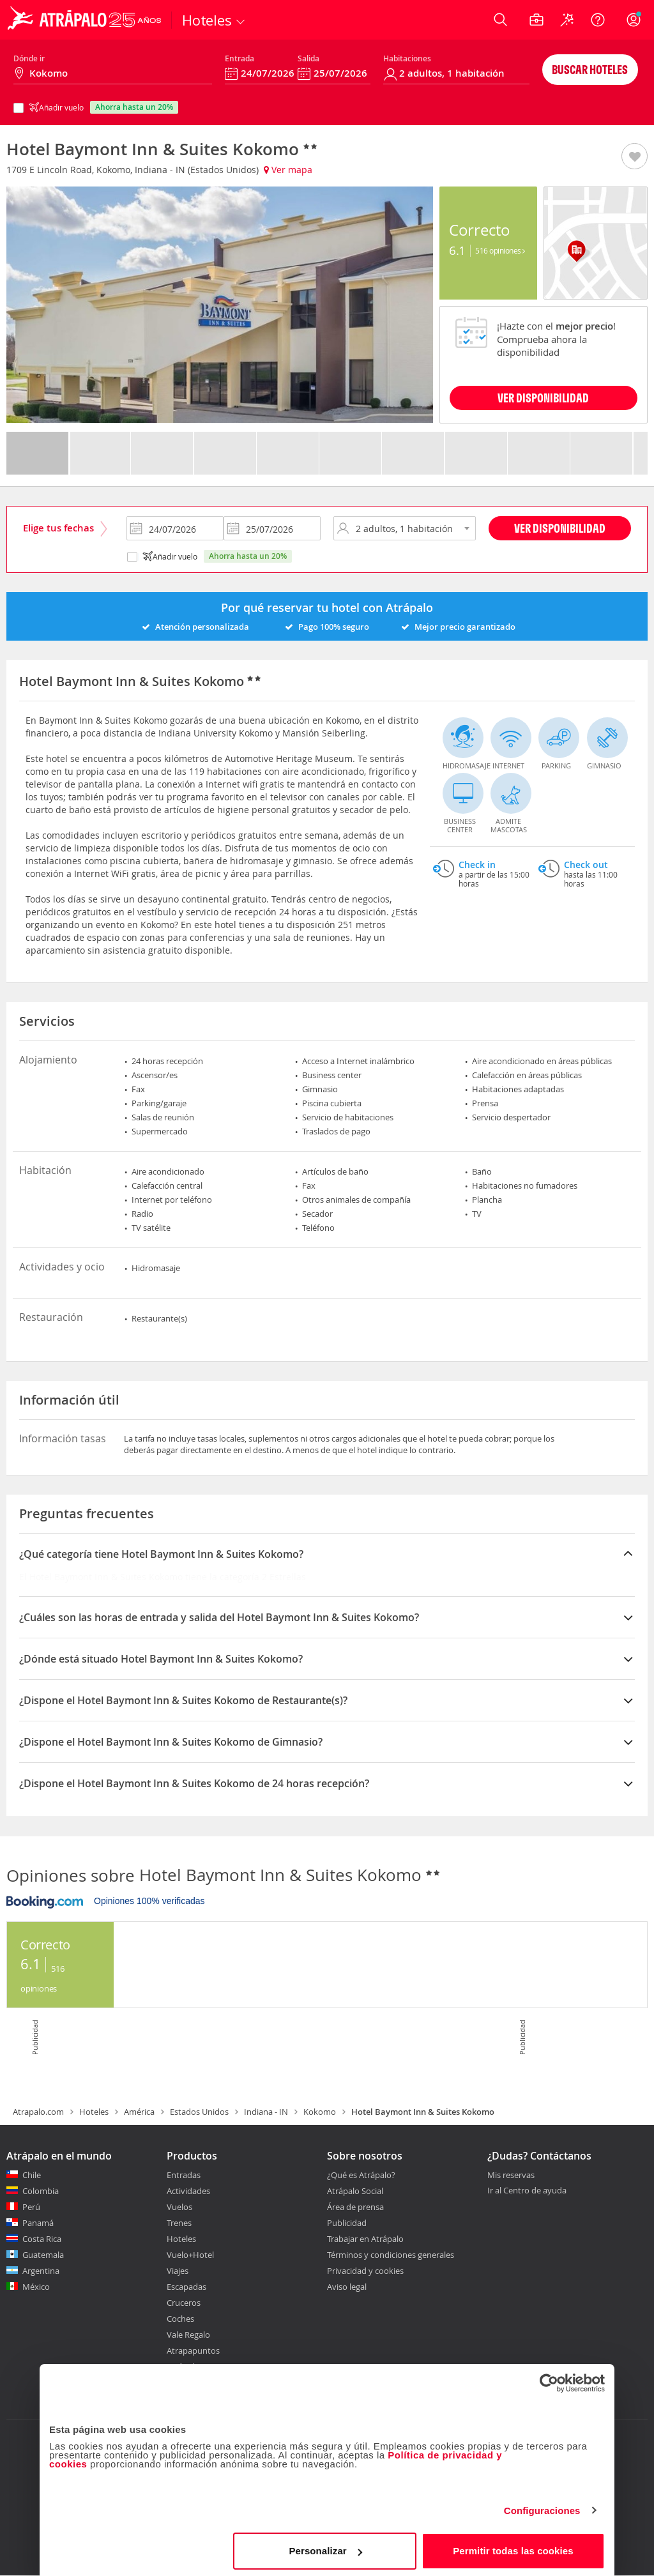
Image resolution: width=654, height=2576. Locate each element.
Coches (180, 2318)
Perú (31, 2207)
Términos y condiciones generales (390, 2254)
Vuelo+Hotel (190, 2254)
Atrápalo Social (355, 2191)
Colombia (40, 2191)
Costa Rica (41, 2238)
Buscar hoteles (590, 69)
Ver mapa (288, 170)
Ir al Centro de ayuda (527, 2191)
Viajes (177, 2270)
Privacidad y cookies (365, 2270)
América (139, 2111)
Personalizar (325, 2547)
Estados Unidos (199, 2111)
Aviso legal (347, 2286)
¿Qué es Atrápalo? (361, 2175)
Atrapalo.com (38, 2111)
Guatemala (43, 2254)
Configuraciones (542, 2506)
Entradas (184, 2175)
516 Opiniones (500, 250)
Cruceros (184, 2302)
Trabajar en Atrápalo (365, 2238)
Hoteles (94, 2111)
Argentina (40, 2270)
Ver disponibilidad (559, 528)
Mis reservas (511, 2175)
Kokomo (319, 2111)
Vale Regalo (188, 2334)
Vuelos (179, 2207)
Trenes (179, 2223)
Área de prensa (355, 2207)
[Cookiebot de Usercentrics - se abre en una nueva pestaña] (549, 2379)
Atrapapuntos (193, 2350)
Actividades (188, 2191)
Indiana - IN (266, 2111)
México (36, 2286)
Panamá (38, 2223)
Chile (31, 2175)
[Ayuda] (597, 19)
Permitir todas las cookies (513, 2547)
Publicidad (347, 2223)
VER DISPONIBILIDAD (543, 398)
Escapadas (186, 2286)
